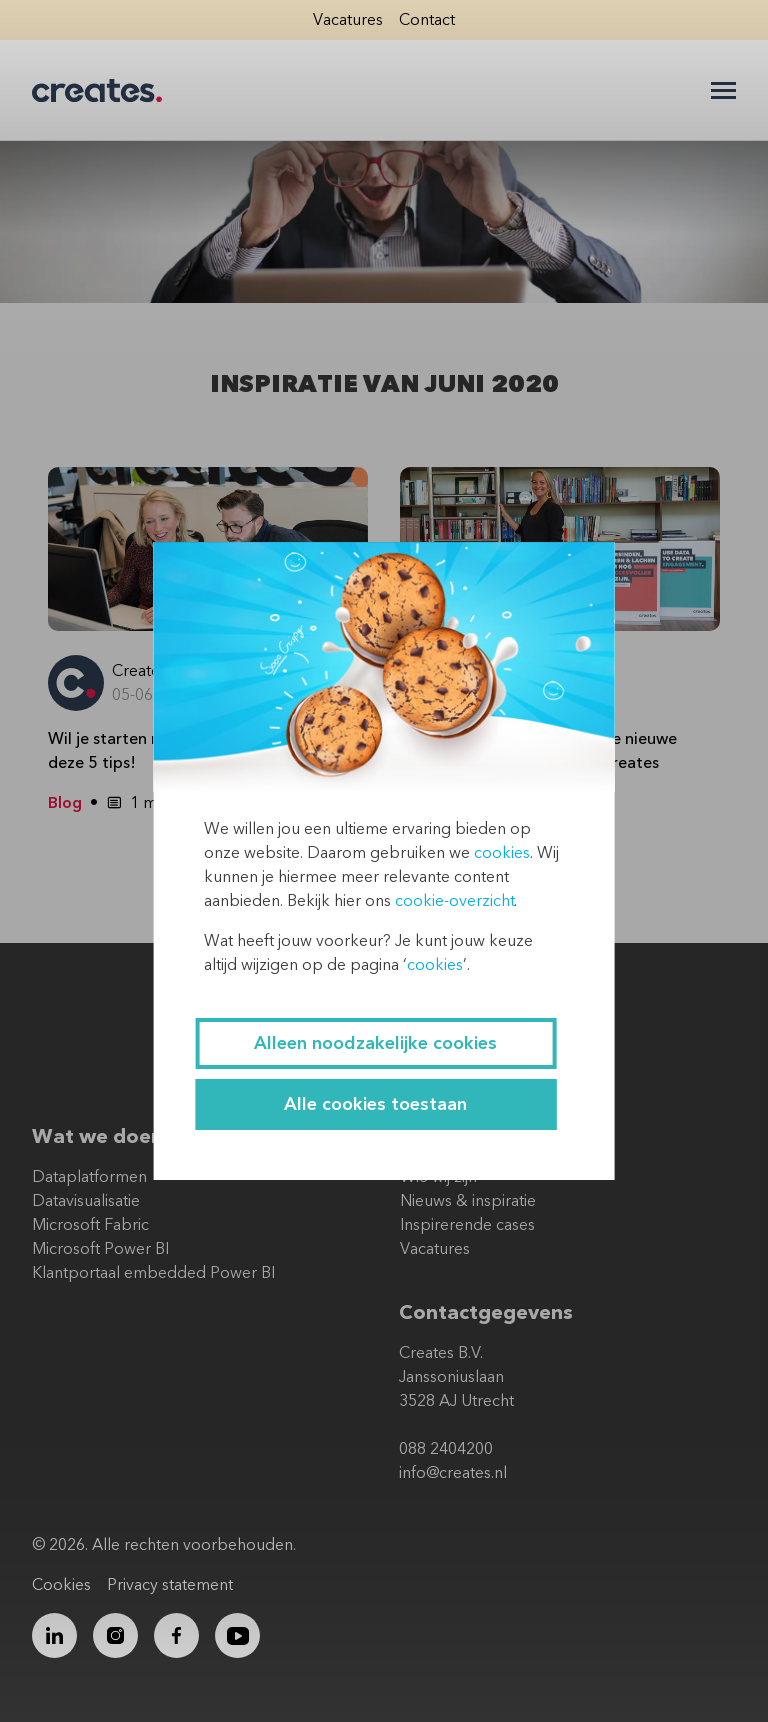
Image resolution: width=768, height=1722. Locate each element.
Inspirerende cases (467, 1225)
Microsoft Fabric (90, 1225)
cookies (502, 853)
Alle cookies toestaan (375, 1104)
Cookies (61, 1585)
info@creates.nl (453, 1473)
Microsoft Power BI (100, 1249)
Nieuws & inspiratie (468, 1201)
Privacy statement (170, 1585)
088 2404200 (446, 1449)
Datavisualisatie (86, 1201)
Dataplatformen (89, 1177)
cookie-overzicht (454, 901)
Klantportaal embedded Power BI (153, 1273)
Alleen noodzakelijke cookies (375, 1043)
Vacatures (348, 20)
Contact (427, 20)
